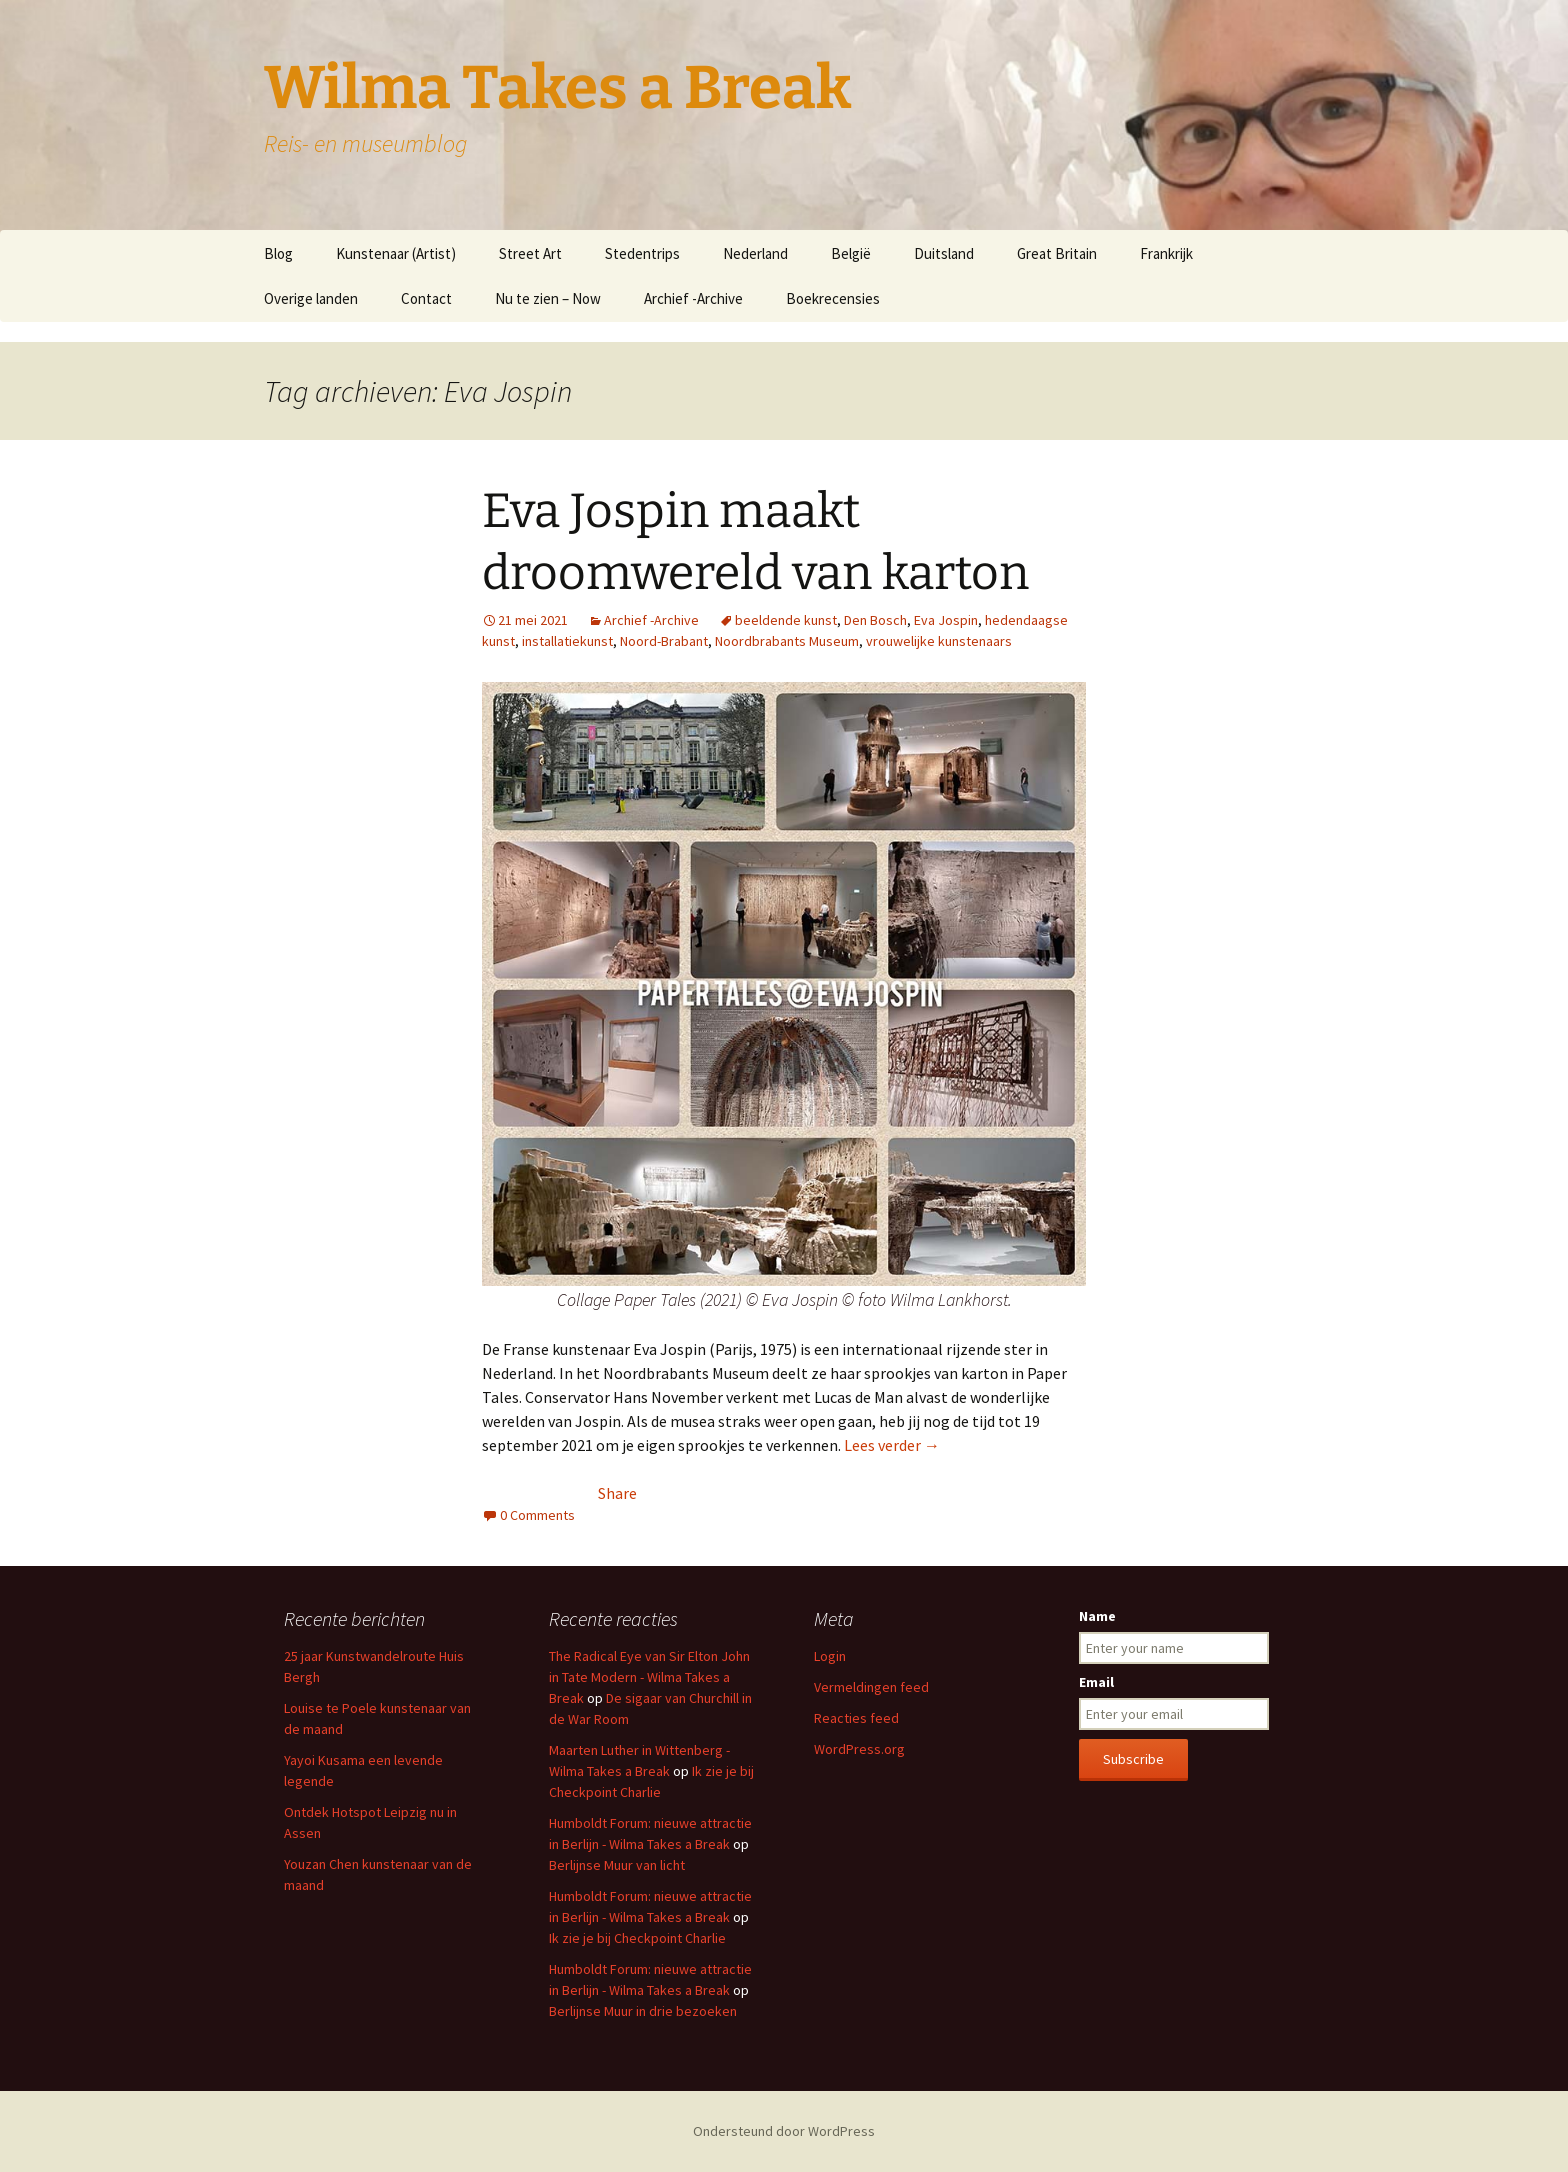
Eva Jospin (946, 620)
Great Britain (1057, 253)
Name (1097, 1616)
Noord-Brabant (664, 641)
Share (617, 1493)
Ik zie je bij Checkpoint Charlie (637, 1938)
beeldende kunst (786, 620)
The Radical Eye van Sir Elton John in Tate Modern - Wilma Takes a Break (649, 1677)
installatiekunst (567, 641)
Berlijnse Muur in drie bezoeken (643, 2011)
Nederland (755, 253)
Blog (278, 253)
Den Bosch (875, 620)
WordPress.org (859, 1749)
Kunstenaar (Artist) (396, 253)
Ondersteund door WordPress (784, 2131)
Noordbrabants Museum (787, 641)
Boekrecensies (833, 298)
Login (830, 1656)
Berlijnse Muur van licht (617, 1865)
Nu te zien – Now (548, 298)
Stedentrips (642, 253)
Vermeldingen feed (871, 1687)
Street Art (530, 253)
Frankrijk (1166, 253)
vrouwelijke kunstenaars (939, 641)
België (851, 253)
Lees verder (892, 1445)
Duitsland (944, 253)
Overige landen (311, 298)
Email (1096, 1682)
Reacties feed (856, 1718)
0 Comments (537, 1515)
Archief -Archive (693, 298)
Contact (426, 298)
